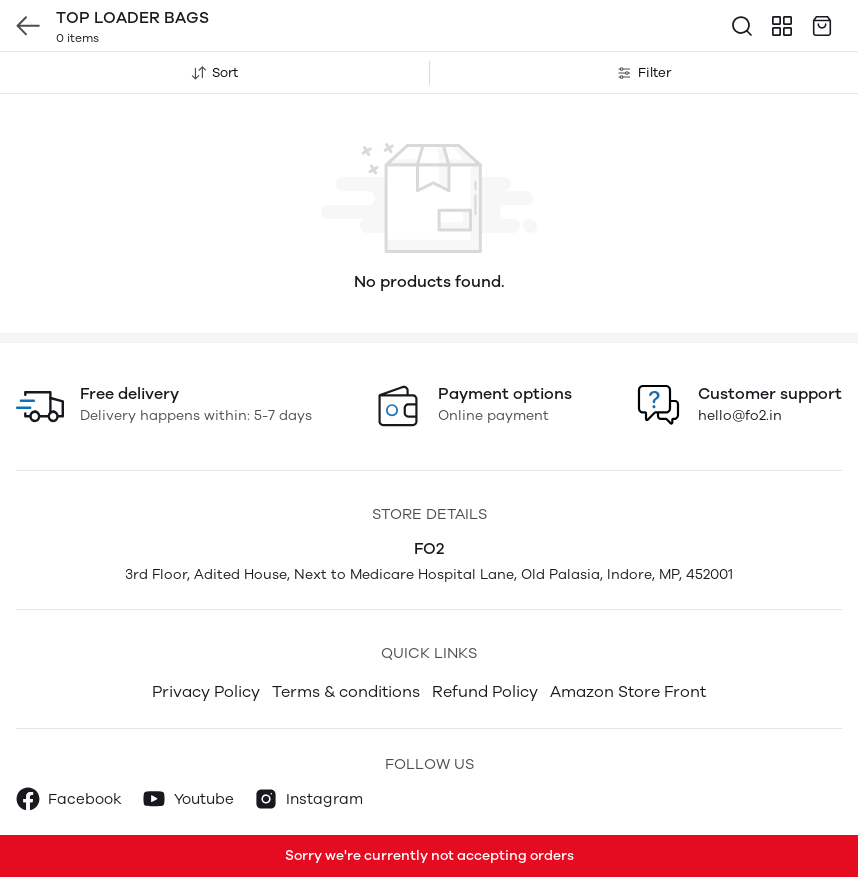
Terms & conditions (346, 691)
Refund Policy (485, 691)
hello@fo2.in (740, 415)
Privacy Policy (206, 691)
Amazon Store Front (628, 691)
